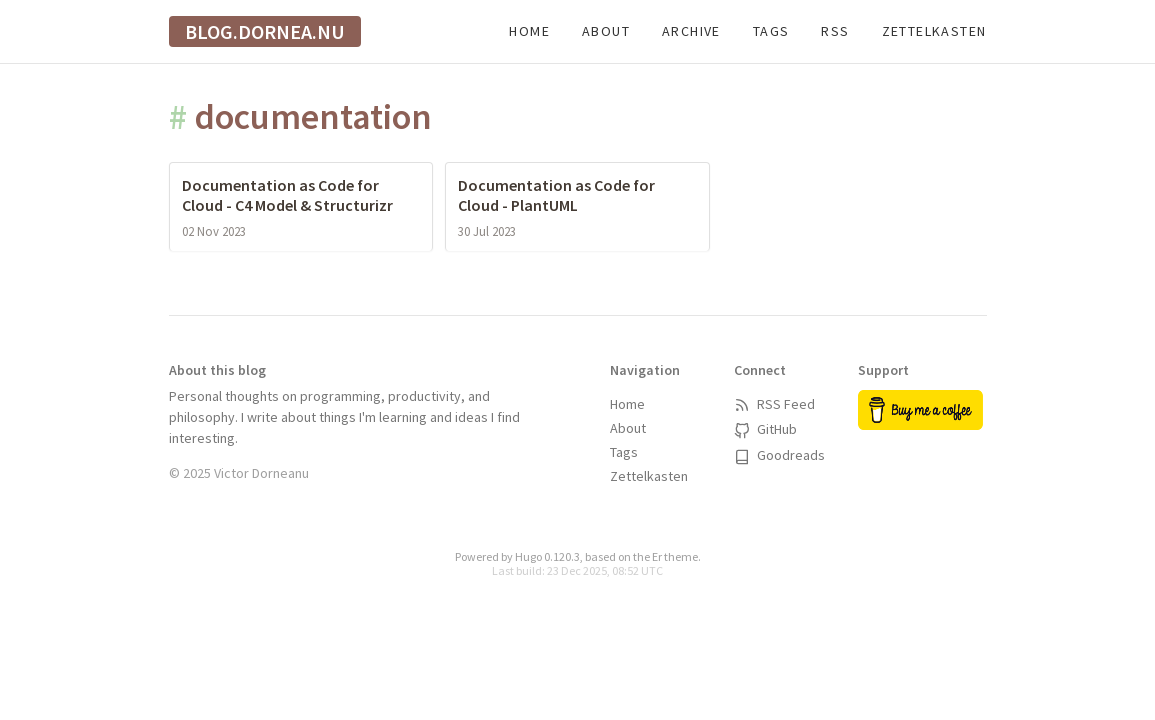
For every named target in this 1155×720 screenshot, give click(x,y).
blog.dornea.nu (265, 31)
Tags (771, 31)
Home (529, 31)
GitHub (765, 429)
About (606, 31)
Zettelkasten (934, 31)
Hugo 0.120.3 (547, 556)
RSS (835, 31)
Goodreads (779, 455)
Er (657, 556)
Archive (691, 31)
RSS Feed (774, 404)
